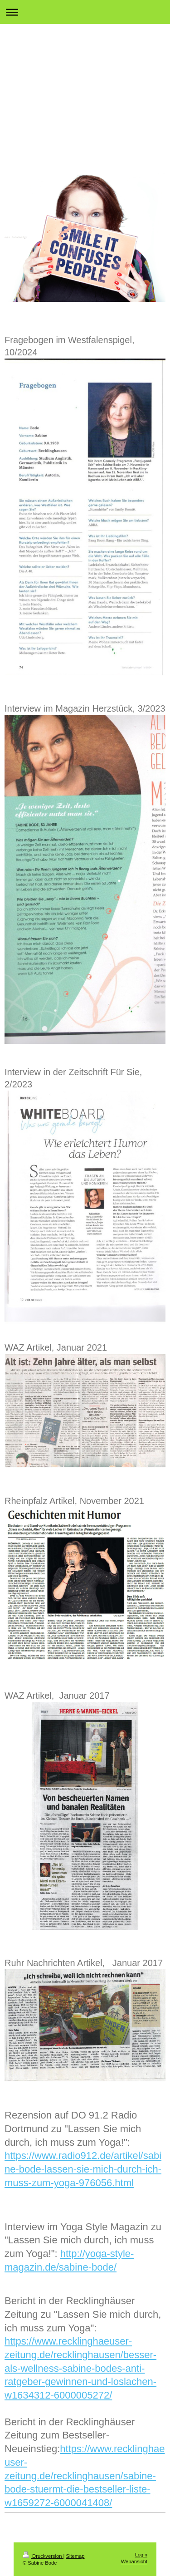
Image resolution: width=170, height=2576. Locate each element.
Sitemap (75, 2556)
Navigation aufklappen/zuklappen (85, 12)
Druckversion (43, 2556)
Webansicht (134, 2561)
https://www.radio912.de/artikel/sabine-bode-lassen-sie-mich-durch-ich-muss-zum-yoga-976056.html (83, 2169)
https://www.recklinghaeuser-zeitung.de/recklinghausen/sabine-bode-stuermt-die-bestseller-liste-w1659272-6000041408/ (85, 2475)
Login (141, 2554)
